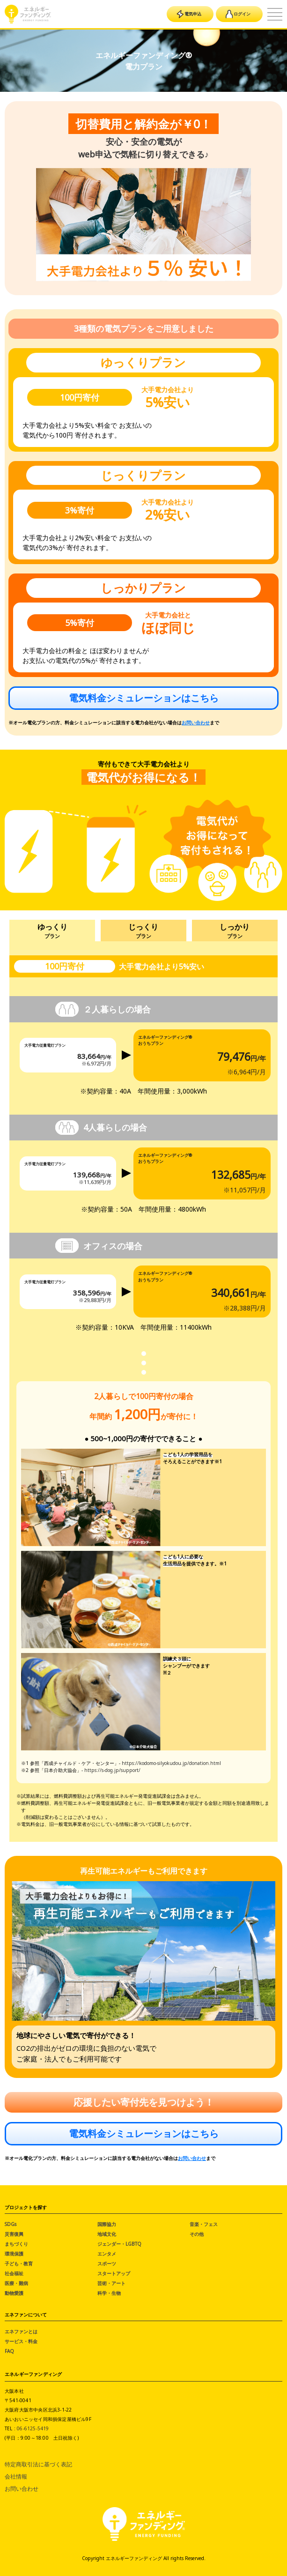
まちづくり (16, 2244)
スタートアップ (113, 2273)
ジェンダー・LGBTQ (119, 2244)
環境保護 (14, 2253)
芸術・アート (111, 2283)
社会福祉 (14, 2273)
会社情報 (16, 2476)
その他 (197, 2234)
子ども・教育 (19, 2263)
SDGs (10, 2224)
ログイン (238, 14)
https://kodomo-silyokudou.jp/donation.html (171, 1763)
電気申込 (189, 14)
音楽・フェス (204, 2224)
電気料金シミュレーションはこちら (144, 698)
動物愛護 (14, 2293)
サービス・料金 (21, 2341)
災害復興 (14, 2234)
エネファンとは (21, 2331)
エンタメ (106, 2253)
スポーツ (106, 2263)
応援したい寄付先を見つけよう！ (144, 2102)
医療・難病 (16, 2283)
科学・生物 (109, 2293)
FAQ (9, 2351)
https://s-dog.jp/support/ (112, 1770)
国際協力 (106, 2224)
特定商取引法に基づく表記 (38, 2464)
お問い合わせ (196, 722)
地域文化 (106, 2234)
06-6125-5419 (33, 2428)
